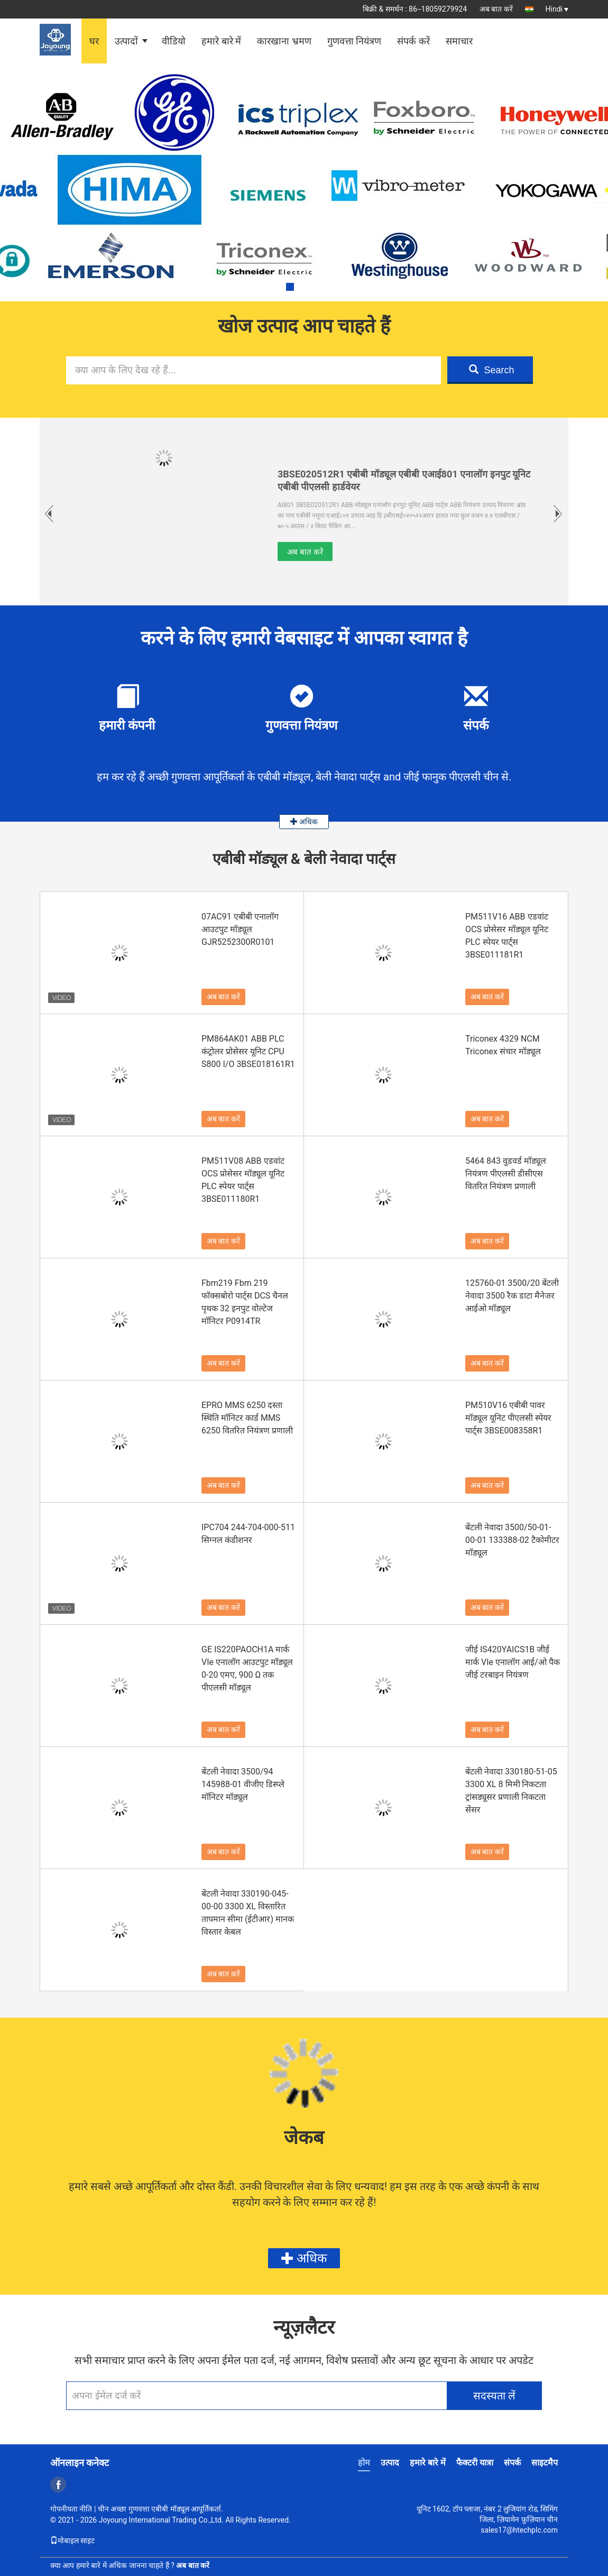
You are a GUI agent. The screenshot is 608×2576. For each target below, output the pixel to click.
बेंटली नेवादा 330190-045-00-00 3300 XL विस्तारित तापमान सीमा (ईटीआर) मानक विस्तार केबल (247, 1913)
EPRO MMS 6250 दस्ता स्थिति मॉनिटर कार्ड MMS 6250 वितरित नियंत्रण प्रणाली (247, 1418)
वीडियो (174, 41)
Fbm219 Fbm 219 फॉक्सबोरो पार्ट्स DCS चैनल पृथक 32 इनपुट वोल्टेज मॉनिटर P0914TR (244, 1302)
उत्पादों (126, 41)
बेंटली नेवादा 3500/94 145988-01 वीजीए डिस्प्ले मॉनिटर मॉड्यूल (242, 1784)
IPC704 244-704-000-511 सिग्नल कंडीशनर (248, 1533)
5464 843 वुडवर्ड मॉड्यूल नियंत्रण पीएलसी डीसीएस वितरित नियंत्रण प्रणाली (505, 1173)
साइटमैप (544, 2463)
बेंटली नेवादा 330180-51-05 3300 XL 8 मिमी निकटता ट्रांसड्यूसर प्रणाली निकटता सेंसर (511, 1791)
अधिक (304, 821)
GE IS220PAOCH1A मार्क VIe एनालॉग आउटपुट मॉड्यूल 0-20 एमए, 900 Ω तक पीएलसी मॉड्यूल (247, 1668)
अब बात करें (496, 9)
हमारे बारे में (221, 41)
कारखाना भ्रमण (284, 41)
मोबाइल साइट (72, 2540)
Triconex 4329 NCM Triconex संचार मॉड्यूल (503, 1045)
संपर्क (512, 2463)
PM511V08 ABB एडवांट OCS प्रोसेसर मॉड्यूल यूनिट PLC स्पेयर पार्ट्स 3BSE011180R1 (242, 1180)
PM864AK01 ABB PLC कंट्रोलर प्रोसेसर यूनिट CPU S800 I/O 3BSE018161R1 (248, 1051)
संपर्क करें (413, 41)
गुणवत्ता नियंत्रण (354, 41)
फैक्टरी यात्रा (474, 2463)
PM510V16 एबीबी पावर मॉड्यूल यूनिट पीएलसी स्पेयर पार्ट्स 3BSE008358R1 (508, 1418)
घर (94, 41)
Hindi (557, 9)
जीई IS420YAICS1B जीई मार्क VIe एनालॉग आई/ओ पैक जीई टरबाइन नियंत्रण (512, 1662)
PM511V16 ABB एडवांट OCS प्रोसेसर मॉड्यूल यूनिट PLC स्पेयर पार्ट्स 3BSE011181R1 (506, 936)
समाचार (459, 41)
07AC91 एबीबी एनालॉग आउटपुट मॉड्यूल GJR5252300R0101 (240, 929)
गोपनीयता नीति (71, 2509)
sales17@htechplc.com (519, 2530)
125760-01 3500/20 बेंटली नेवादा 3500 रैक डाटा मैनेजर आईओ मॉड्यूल (512, 1295)
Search (491, 369)
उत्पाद (390, 2463)
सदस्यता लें (494, 2396)
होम (364, 2463)
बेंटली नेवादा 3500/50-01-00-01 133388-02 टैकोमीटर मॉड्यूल (512, 1540)
